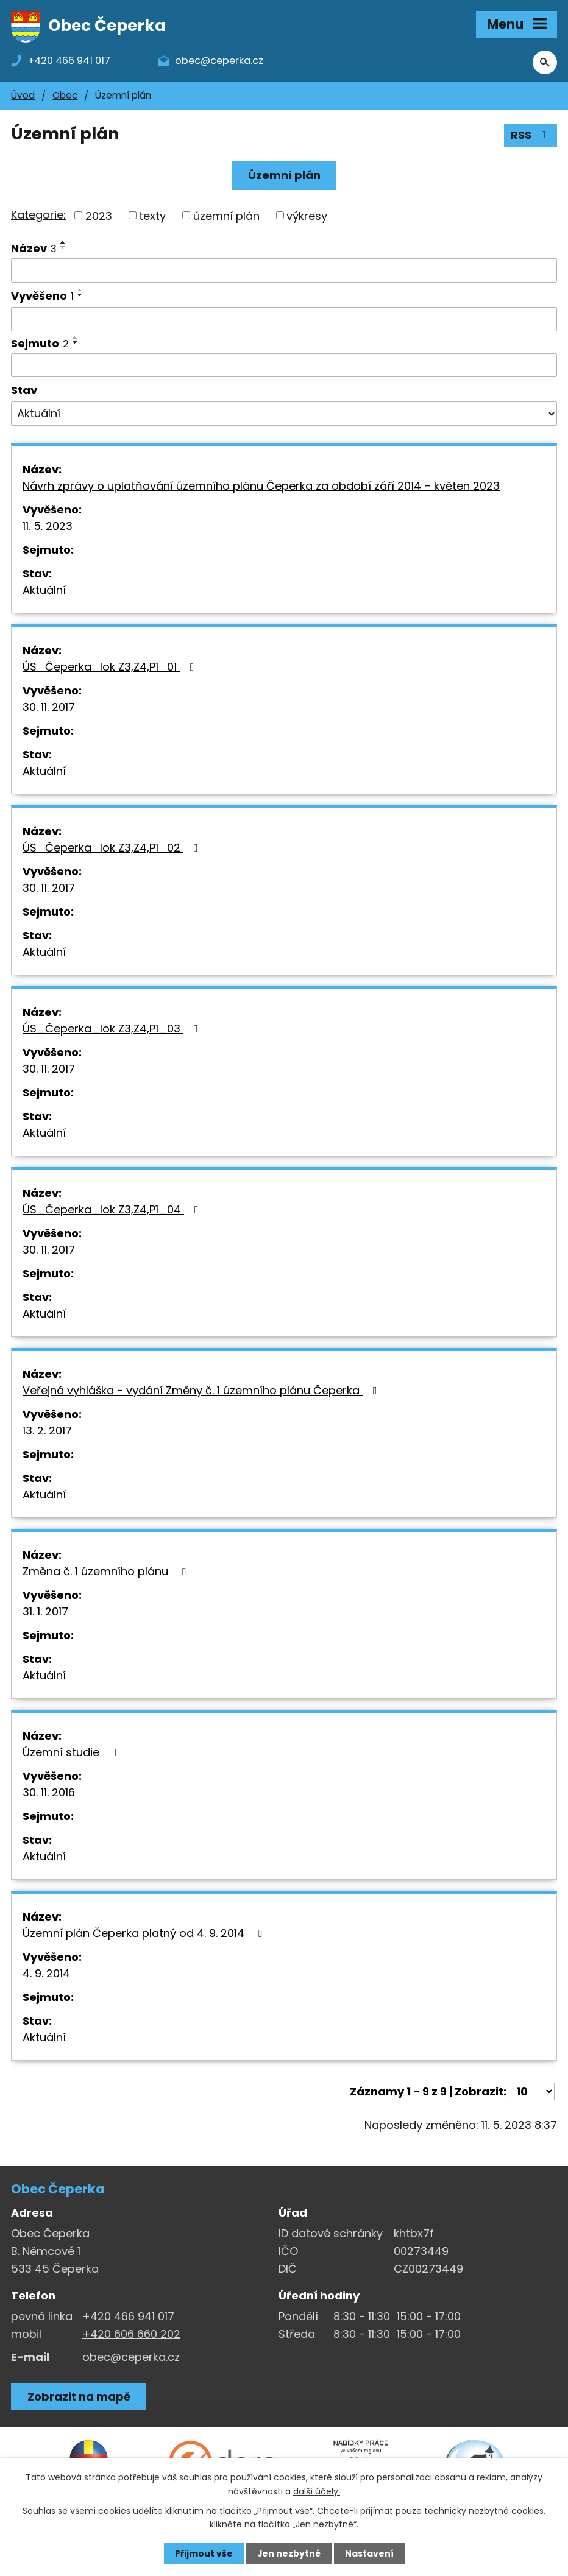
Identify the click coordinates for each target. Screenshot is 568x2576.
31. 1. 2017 (45, 1612)
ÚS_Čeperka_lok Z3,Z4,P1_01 (111, 668)
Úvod (23, 96)
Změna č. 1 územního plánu (107, 1572)
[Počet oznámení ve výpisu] (533, 2092)
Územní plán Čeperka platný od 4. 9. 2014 (145, 1934)
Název (34, 249)
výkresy (306, 216)
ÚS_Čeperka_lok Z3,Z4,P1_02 (113, 848)
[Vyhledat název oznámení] (284, 271)
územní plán (226, 216)
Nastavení (369, 2553)
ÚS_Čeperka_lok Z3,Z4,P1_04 (113, 1210)
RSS (531, 136)
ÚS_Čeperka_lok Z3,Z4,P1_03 (113, 1029)
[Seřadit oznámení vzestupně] (63, 243)
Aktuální (44, 591)
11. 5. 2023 (48, 527)
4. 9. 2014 (46, 1974)
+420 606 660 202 (131, 2335)
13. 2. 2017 (47, 1431)
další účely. (316, 2491)
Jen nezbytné (289, 2553)
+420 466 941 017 (128, 2317)
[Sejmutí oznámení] (284, 366)
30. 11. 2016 (49, 1793)
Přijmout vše (203, 2553)
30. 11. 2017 (49, 708)
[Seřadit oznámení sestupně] (63, 248)
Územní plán (284, 176)
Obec (64, 96)
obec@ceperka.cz (131, 2358)
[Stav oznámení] (284, 415)
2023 (98, 216)
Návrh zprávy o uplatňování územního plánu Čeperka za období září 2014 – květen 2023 (261, 487)
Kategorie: (38, 216)
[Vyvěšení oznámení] (284, 320)
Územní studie (72, 1753)
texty (152, 216)
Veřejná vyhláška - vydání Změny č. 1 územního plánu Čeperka (202, 1391)
